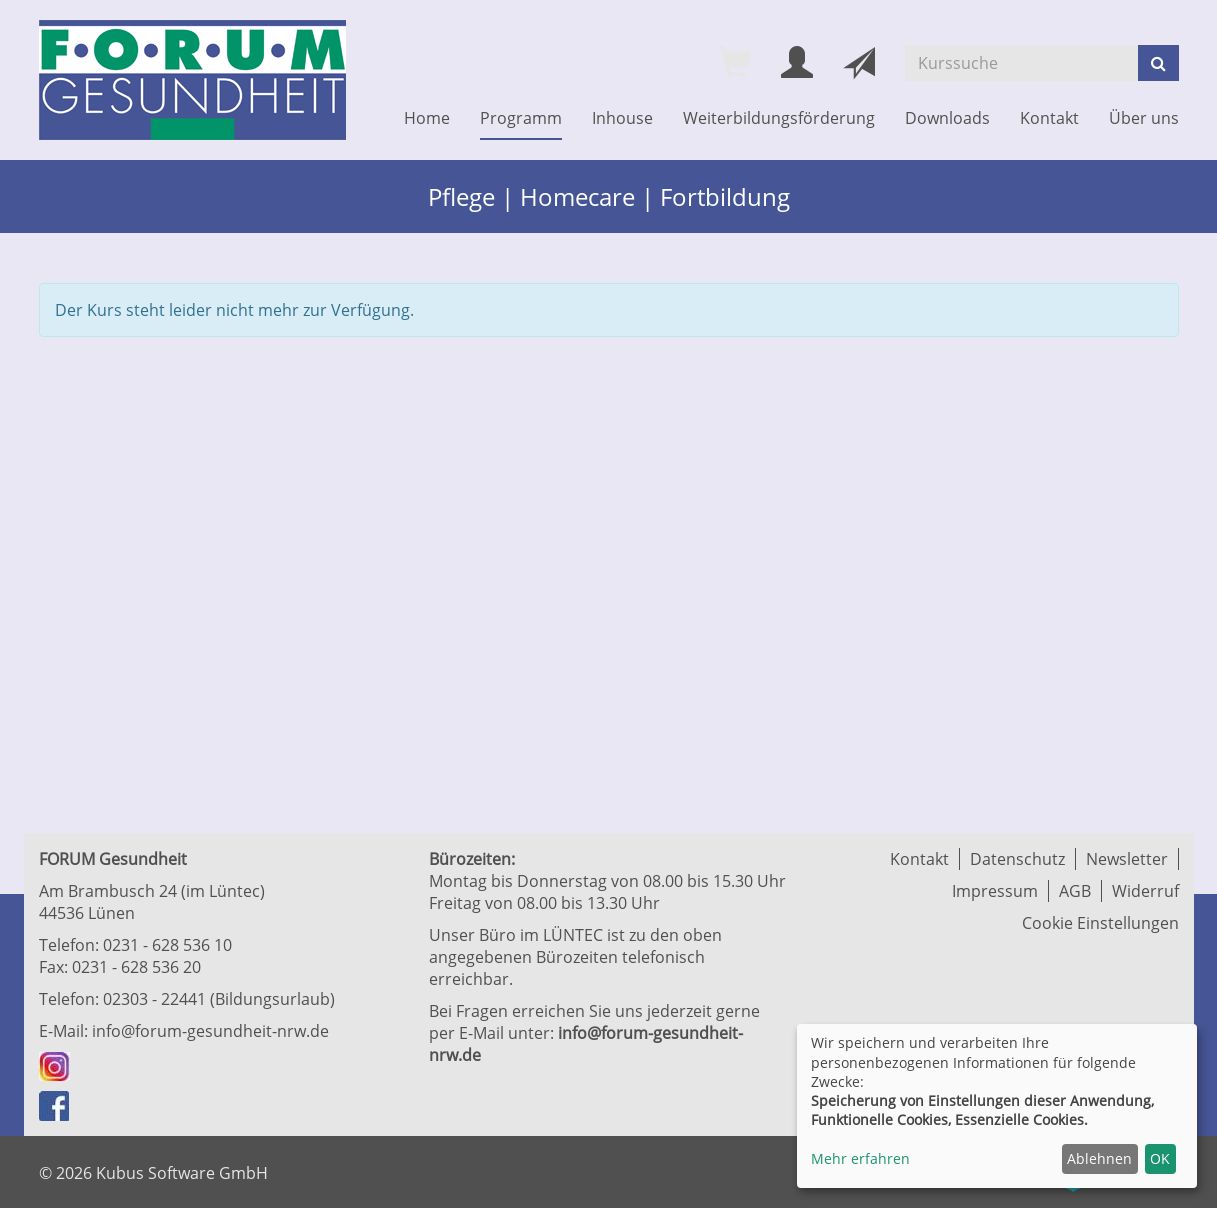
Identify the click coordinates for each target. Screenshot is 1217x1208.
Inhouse (622, 118)
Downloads (947, 118)
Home (427, 118)
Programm (521, 118)
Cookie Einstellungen (1100, 923)
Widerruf (1145, 891)
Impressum (995, 891)
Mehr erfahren (860, 1158)
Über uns (1144, 118)
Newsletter (1127, 859)
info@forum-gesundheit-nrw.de (210, 1031)
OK (1160, 1158)
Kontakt (1049, 118)
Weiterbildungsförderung (779, 118)
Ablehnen (1099, 1158)
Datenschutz (1017, 859)
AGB (1075, 891)
